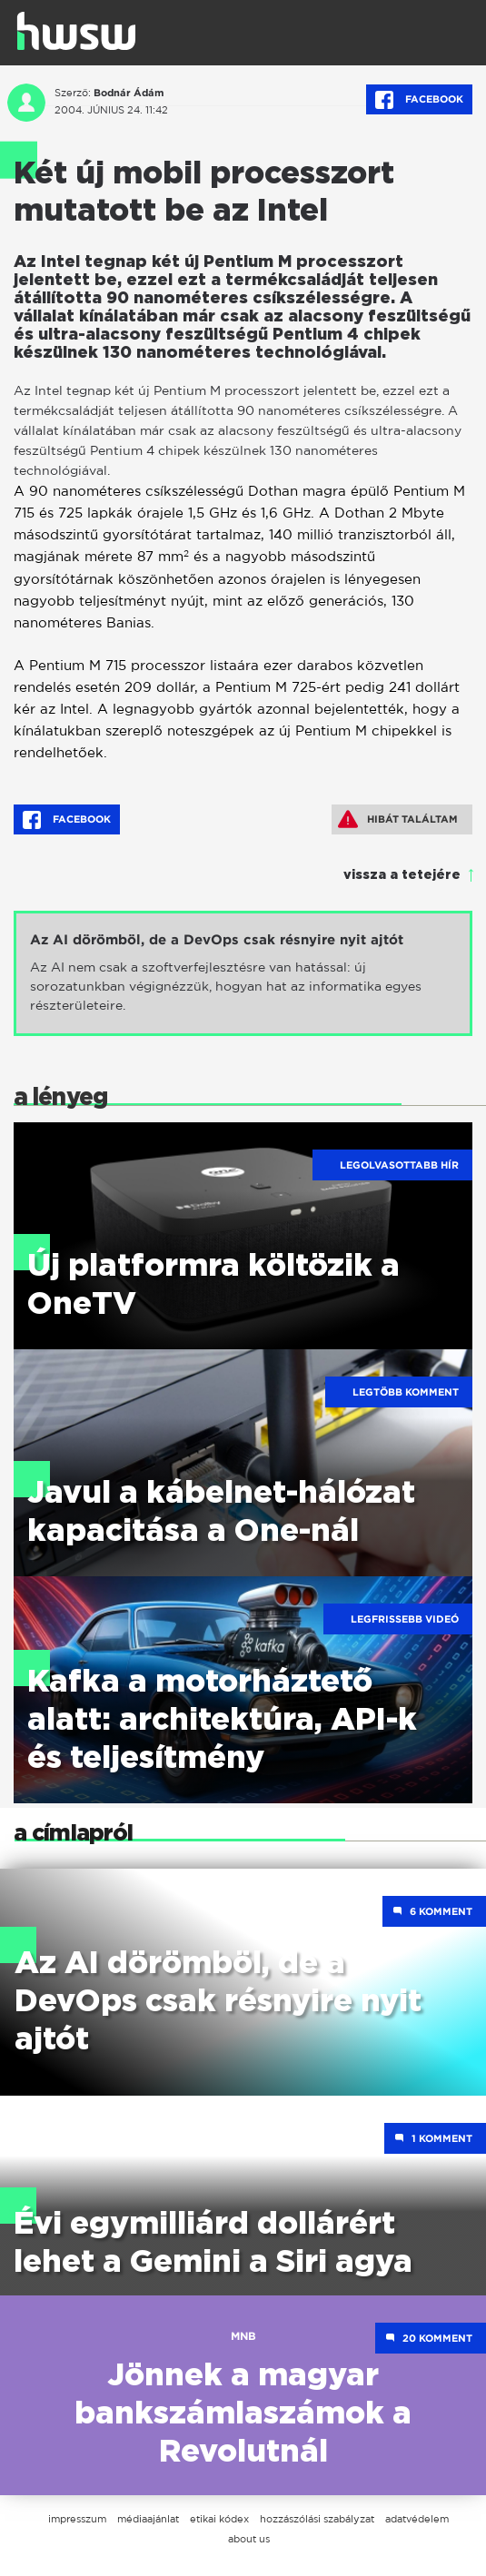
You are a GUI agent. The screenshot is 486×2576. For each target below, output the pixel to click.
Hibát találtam (398, 819)
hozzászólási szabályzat (317, 2518)
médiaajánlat (148, 2518)
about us (249, 2538)
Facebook (419, 100)
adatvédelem (417, 2518)
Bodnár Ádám (129, 92)
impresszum (77, 2518)
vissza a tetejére (402, 875)
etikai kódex (219, 2518)
